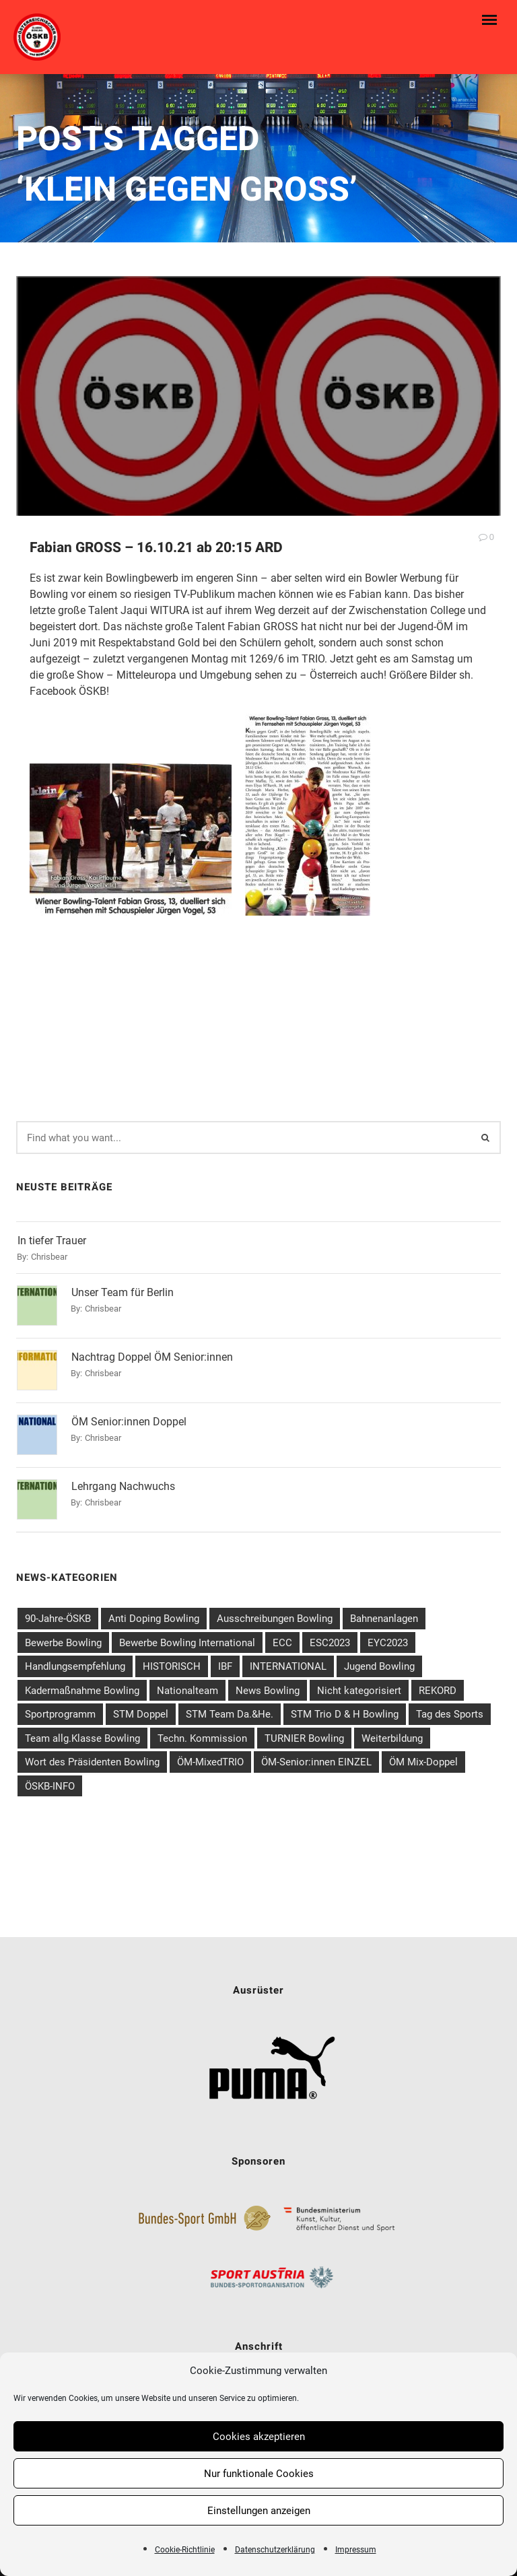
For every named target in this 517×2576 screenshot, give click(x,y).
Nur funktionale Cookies (259, 2474)
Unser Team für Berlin (122, 1287)
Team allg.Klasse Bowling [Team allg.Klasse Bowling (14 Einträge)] (82, 1733)
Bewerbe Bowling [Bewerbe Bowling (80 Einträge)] (63, 1637)
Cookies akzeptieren (259, 2437)
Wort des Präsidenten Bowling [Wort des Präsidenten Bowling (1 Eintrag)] (92, 1757)
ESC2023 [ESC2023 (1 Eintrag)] (330, 1637)
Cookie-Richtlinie (185, 2549)
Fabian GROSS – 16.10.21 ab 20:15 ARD (156, 547)
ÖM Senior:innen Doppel (128, 1416)
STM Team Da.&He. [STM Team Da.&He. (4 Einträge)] (229, 1709)
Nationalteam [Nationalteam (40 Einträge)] (187, 1685)
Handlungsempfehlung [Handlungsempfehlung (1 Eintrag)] (75, 1661)
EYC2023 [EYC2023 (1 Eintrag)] (388, 1637)
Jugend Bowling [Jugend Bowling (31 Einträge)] (379, 1661)
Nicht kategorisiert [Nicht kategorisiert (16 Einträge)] (359, 1685)
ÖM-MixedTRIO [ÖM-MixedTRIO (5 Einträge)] (210, 1757)
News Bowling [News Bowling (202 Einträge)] (268, 1685)
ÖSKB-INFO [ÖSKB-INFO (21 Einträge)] (50, 1781)
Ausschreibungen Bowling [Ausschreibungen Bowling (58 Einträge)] (275, 1613)
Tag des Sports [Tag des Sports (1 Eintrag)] (449, 1709)
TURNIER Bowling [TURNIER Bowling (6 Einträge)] (304, 1733)
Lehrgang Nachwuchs (123, 1481)
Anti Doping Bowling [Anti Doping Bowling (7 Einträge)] (153, 1613)
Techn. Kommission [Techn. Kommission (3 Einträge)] (202, 1733)
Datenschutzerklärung (275, 2549)
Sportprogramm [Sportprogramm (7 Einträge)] (60, 1709)
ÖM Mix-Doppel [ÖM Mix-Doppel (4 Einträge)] (423, 1757)
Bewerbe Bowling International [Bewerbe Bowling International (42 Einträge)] (187, 1637)
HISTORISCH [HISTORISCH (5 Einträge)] (172, 1661)
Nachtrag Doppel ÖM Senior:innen (152, 1351)
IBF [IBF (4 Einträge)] (225, 1661)
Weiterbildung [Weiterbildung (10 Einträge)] (392, 1733)
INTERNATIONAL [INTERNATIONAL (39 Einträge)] (288, 1661)
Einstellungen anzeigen (258, 2511)
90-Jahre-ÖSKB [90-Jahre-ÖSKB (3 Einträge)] (58, 1613)
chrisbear (49, 1251)
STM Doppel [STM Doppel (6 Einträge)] (140, 1709)
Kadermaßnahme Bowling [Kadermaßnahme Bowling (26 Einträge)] (82, 1685)
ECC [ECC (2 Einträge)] (282, 1637)
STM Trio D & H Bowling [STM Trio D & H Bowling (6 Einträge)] (345, 1709)
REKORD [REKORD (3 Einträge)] (437, 1685)
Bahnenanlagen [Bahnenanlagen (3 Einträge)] (384, 1613)
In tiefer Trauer (52, 1235)
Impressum (355, 2549)
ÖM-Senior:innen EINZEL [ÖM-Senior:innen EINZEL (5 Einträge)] (316, 1757)
